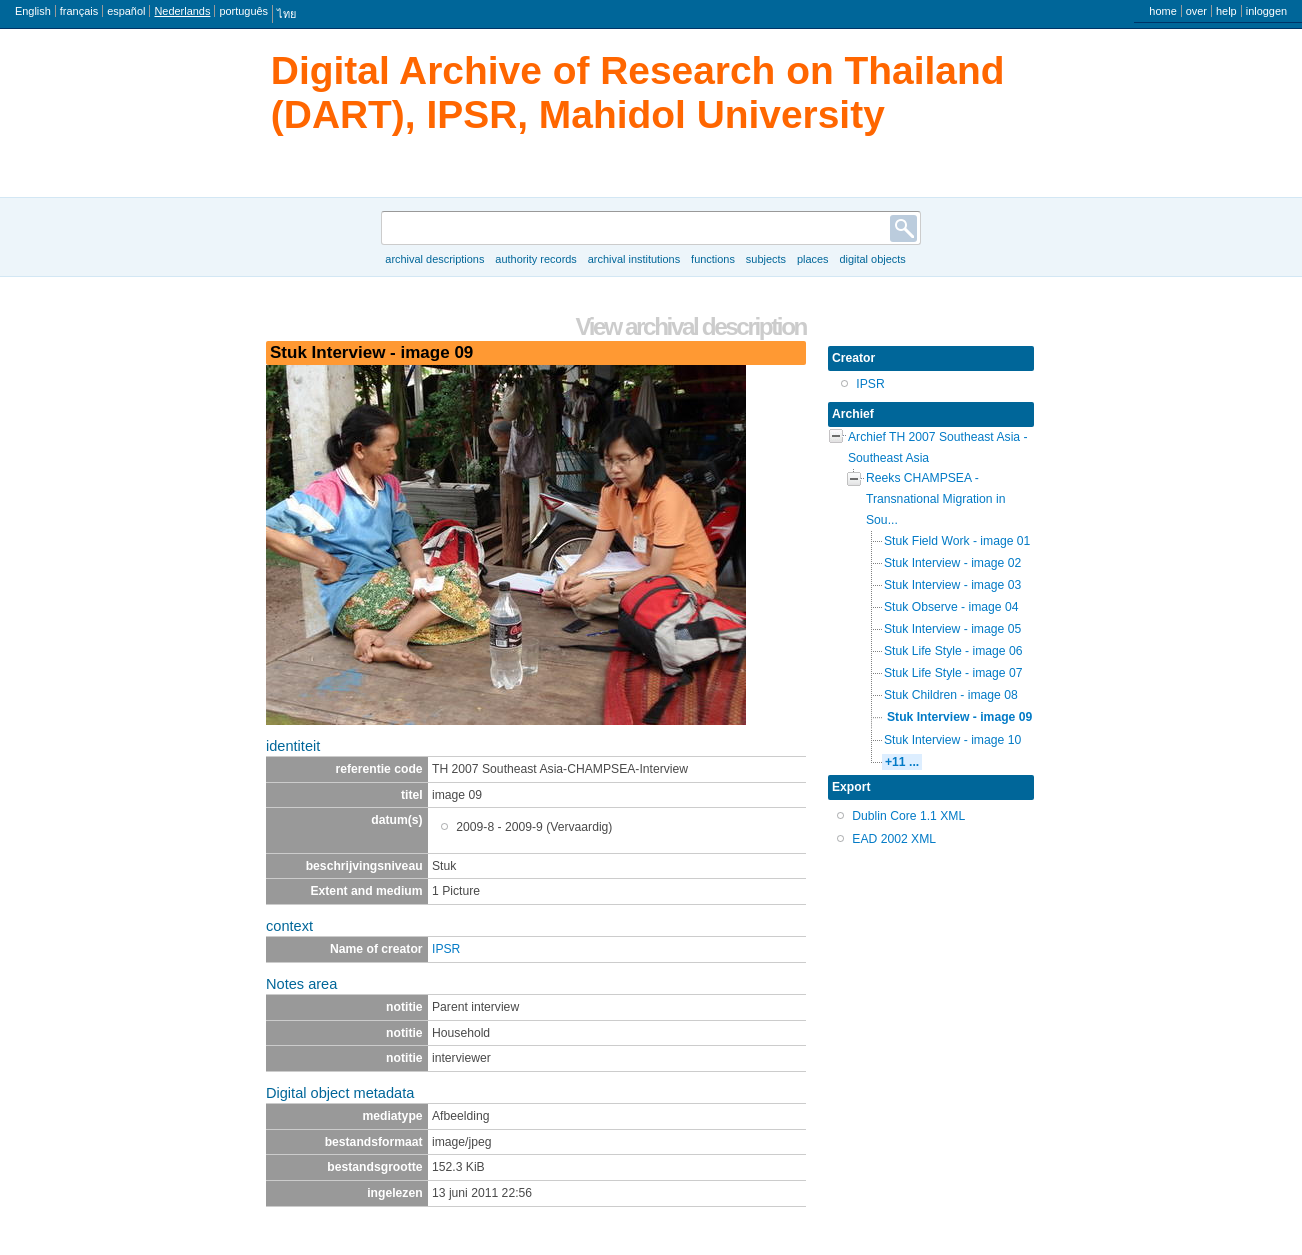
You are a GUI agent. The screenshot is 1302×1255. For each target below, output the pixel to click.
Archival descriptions (434, 259)
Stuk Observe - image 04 (951, 607)
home (1162, 11)
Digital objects (872, 259)
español (126, 11)
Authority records (535, 259)
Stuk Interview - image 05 (952, 629)
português (243, 11)
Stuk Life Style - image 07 (953, 673)
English (33, 11)
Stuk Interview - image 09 (959, 717)
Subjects (766, 259)
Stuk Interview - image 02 (952, 563)
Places (813, 259)
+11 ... (902, 762)
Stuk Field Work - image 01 (957, 541)
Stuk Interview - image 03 (952, 585)
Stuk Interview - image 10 (952, 740)
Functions (713, 259)
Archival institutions (634, 259)
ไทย (286, 14)
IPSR (446, 949)
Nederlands (182, 11)
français (79, 11)
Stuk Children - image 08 (951, 695)
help (1226, 11)
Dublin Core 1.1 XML (908, 816)
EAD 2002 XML (894, 839)
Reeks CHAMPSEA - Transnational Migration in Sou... (935, 498)
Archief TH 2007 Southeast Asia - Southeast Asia (938, 447)
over (1196, 11)
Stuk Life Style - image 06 (953, 651)
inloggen (1266, 11)
